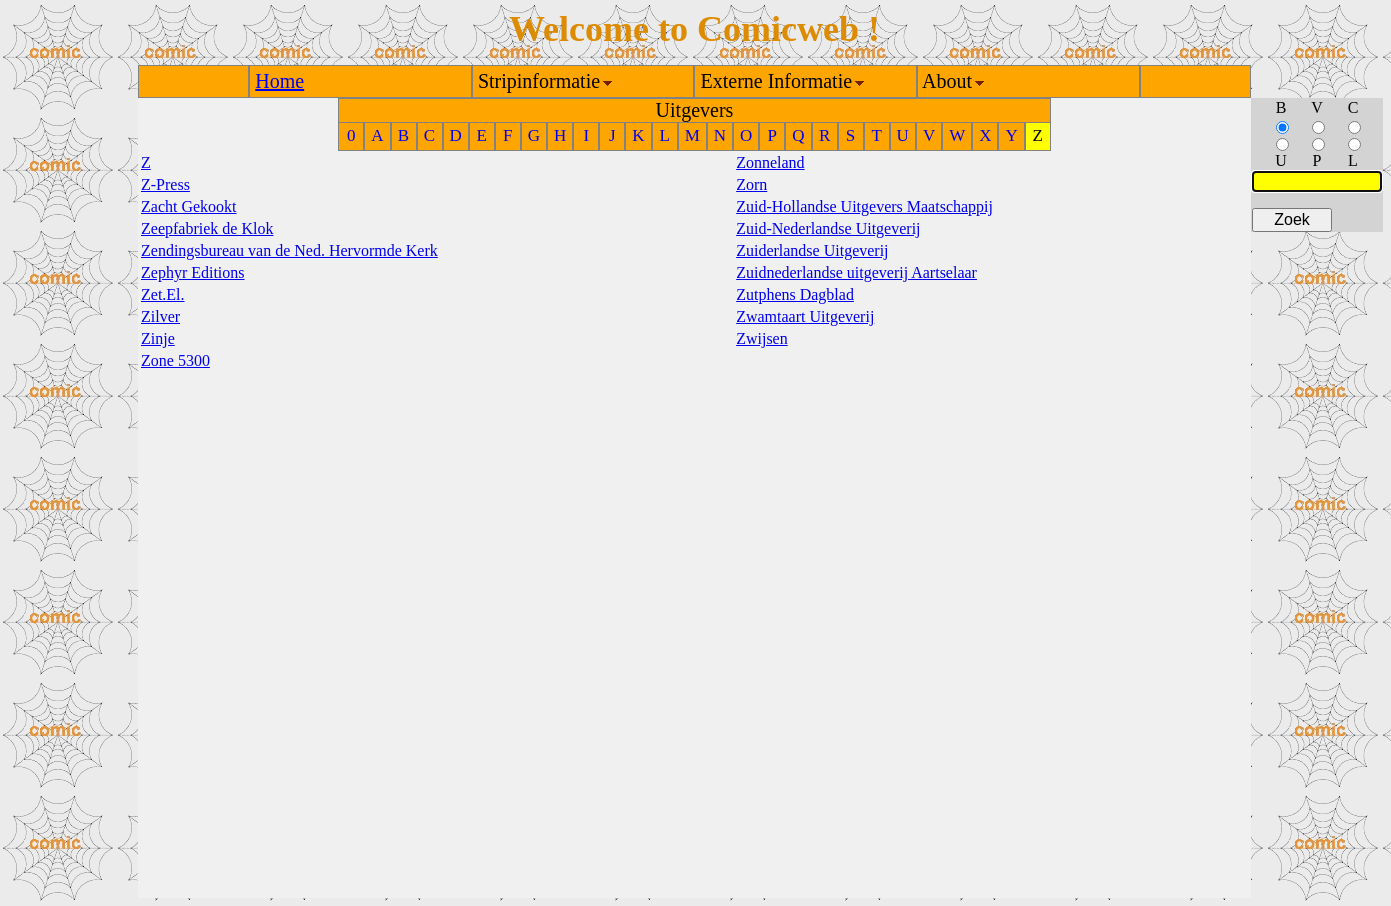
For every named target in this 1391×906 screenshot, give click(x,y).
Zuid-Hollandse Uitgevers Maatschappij (864, 206)
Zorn (751, 184)
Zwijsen (762, 338)
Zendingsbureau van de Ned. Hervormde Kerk (289, 250)
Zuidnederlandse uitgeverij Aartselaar (856, 272)
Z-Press (165, 184)
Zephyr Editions (193, 272)
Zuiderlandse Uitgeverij (812, 250)
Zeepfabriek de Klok (207, 228)
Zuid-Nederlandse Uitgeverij (828, 228)
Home (279, 81)
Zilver (160, 316)
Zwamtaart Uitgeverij (805, 316)
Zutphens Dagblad (795, 294)
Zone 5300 (175, 360)
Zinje (158, 338)
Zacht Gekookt (189, 206)
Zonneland (770, 162)
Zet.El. (163, 294)
